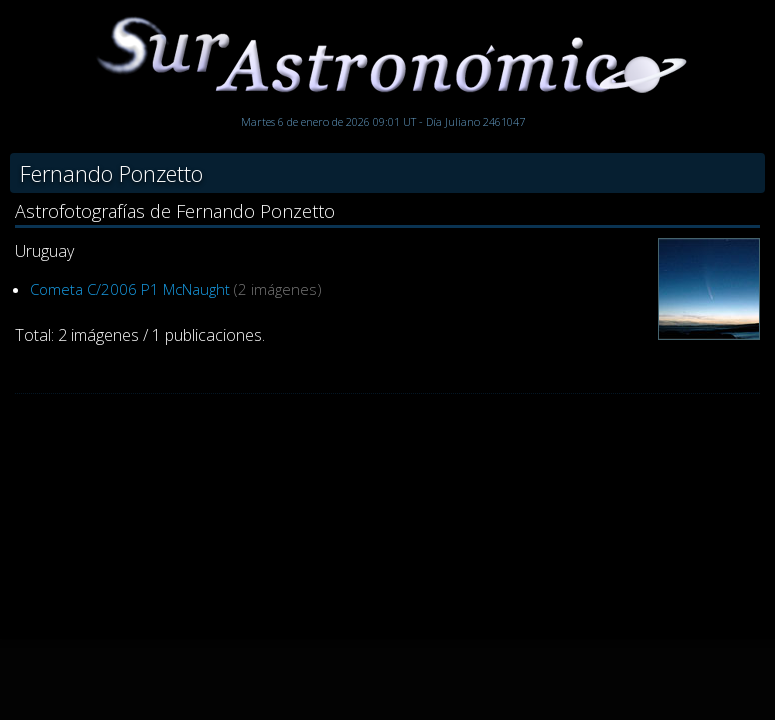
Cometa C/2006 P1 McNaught (130, 289)
